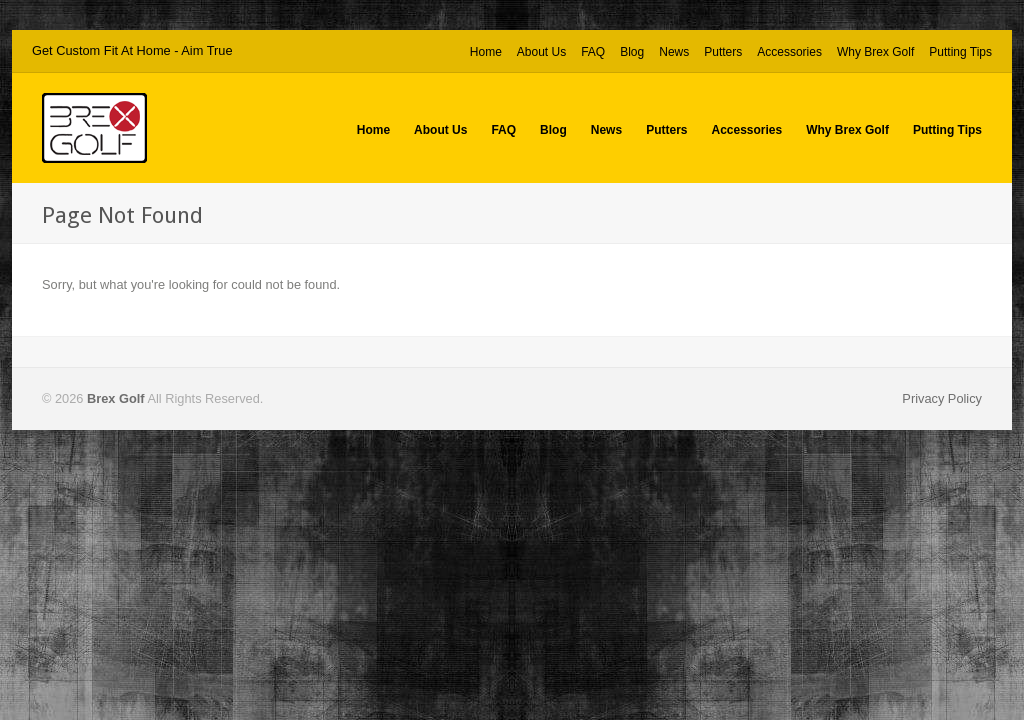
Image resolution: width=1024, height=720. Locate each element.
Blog (632, 52)
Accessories (789, 52)
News (674, 52)
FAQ (593, 52)
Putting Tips (960, 52)
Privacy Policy (942, 398)
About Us (541, 52)
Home (486, 52)
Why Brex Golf (875, 52)
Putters (723, 52)
